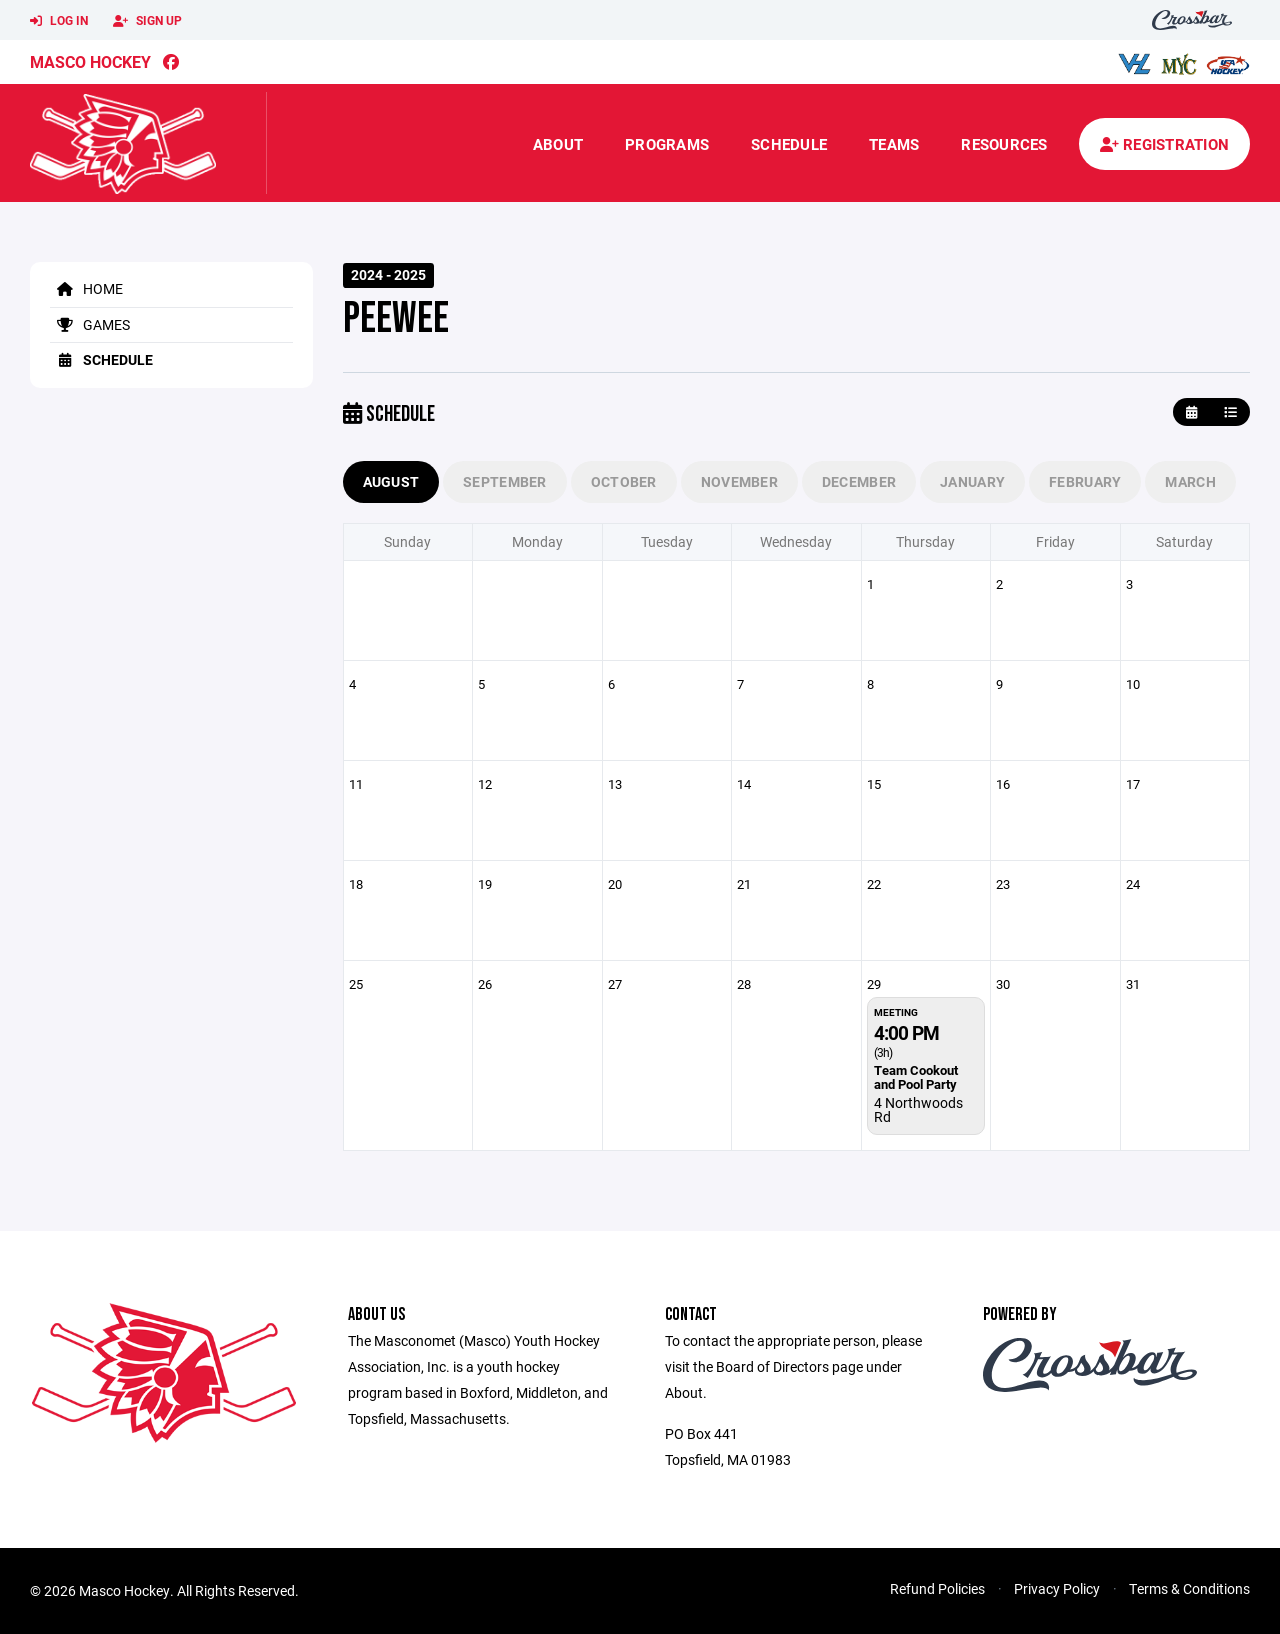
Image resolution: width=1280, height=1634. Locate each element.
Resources (1004, 144)
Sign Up (147, 21)
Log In (59, 21)
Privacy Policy (1057, 1588)
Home (86, 288)
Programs (667, 144)
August (391, 481)
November (739, 481)
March (1190, 481)
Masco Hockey (90, 61)
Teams (894, 144)
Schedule (789, 144)
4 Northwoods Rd (918, 1109)
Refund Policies (937, 1588)
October (624, 481)
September (505, 481)
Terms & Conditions (1189, 1588)
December (859, 481)
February (1085, 481)
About (558, 144)
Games (90, 324)
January (972, 481)
